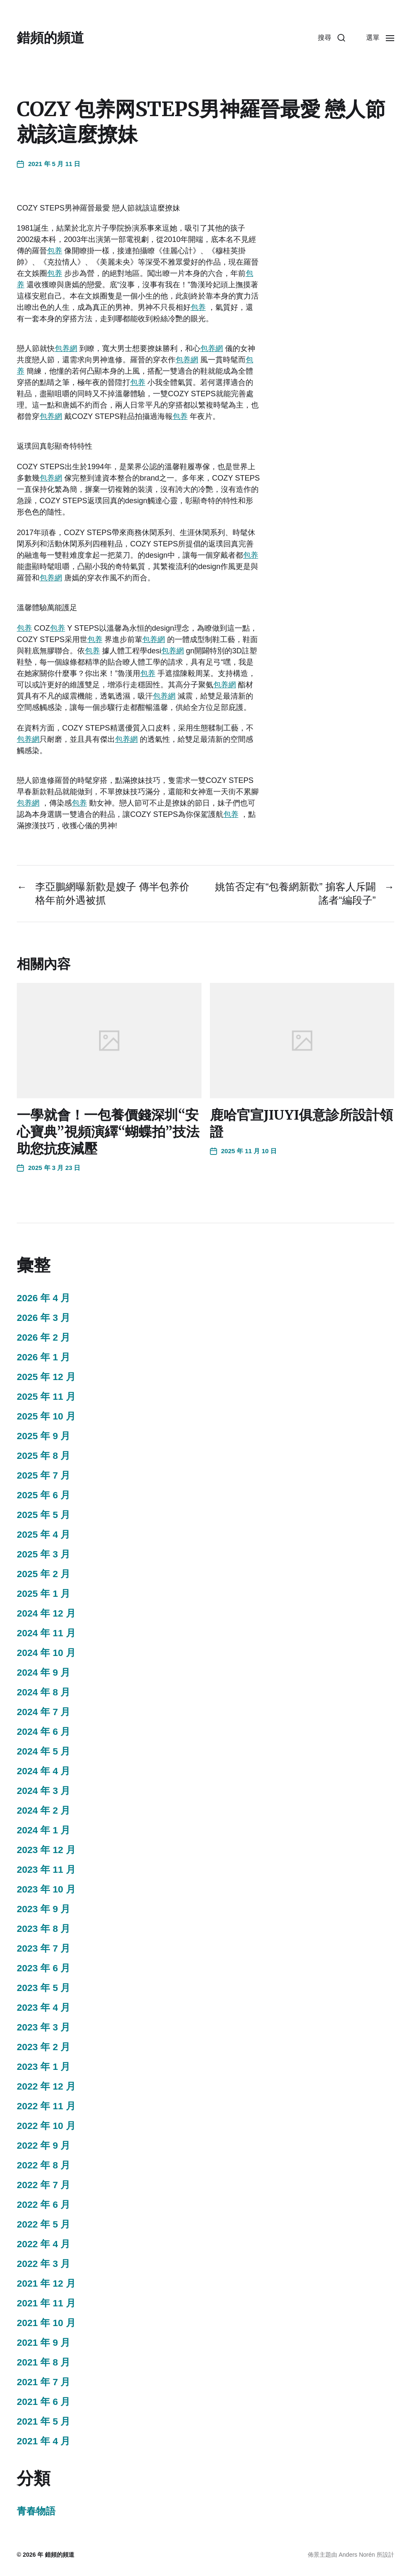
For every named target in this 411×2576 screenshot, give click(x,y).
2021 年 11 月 (46, 2303)
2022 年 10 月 (46, 2126)
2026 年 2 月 (43, 1337)
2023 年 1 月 (43, 2066)
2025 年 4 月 (43, 1534)
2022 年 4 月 (43, 2244)
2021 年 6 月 (43, 2402)
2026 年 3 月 (43, 1318)
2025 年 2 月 (43, 1574)
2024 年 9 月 (43, 1672)
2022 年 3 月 (43, 2264)
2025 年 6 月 (43, 1495)
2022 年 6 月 (43, 2204)
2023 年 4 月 (43, 2007)
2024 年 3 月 (43, 1791)
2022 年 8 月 (43, 2165)
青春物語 (36, 2511)
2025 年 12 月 (46, 1377)
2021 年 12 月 (46, 2283)
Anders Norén (357, 2554)
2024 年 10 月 (46, 1653)
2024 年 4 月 (43, 1771)
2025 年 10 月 (46, 1416)
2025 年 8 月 (43, 1455)
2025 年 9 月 (43, 1436)
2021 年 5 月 (43, 2421)
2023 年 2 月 (43, 2047)
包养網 (66, 348)
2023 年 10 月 (46, 1889)
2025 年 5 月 (43, 1515)
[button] (331, 38)
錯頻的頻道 (50, 37)
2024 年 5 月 (43, 1751)
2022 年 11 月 (46, 2106)
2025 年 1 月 (43, 1593)
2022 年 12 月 (46, 2086)
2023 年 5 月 (43, 1988)
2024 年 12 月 (46, 1613)
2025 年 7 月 (43, 1475)
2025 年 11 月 (46, 1396)
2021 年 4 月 (43, 2441)
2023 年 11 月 (46, 1869)
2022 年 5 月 (43, 2224)
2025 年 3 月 (43, 1554)
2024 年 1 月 (43, 1830)
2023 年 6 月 (43, 1968)
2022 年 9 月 (43, 2145)
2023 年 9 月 (43, 1909)
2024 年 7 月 (43, 1712)
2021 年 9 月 (43, 2342)
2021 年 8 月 (43, 2362)
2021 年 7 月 (43, 2382)
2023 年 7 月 (43, 1948)
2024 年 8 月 (43, 1692)
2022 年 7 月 (43, 2185)
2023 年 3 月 (43, 2027)
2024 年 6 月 (43, 1731)
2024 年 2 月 (43, 1810)
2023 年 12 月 (46, 1850)
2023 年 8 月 (43, 1929)
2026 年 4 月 (43, 1298)
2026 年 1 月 (43, 1357)
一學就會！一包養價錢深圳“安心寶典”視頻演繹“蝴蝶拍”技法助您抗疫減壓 (108, 1132)
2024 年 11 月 (46, 1633)
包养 (54, 251)
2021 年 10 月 (46, 2323)
